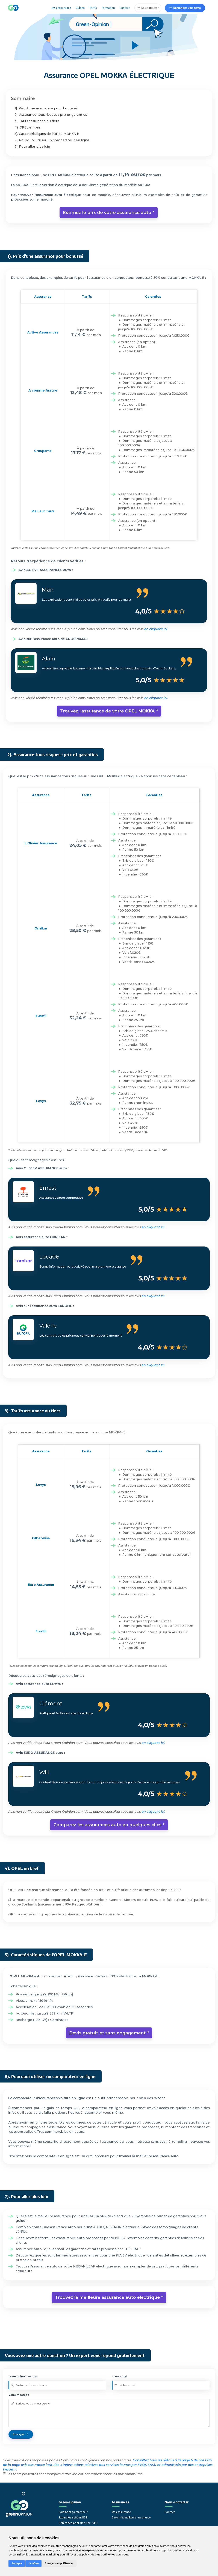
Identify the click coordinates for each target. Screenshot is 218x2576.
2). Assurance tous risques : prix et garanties (50, 115)
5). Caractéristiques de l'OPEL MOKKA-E (46, 134)
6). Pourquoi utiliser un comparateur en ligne (51, 140)
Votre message (18, 2394)
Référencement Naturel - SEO (78, 2522)
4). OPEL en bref (28, 127)
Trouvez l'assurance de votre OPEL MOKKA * (109, 710)
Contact (125, 8)
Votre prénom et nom (23, 2376)
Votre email (119, 2376)
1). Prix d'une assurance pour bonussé (45, 108)
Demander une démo (185, 8)
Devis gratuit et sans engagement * (109, 2032)
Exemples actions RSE (73, 2517)
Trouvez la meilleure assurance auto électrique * (109, 2297)
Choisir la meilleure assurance (131, 2517)
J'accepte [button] (16, 2563)
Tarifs (93, 8)
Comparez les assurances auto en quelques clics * (109, 1824)
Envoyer (21, 2434)
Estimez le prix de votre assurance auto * (108, 212)
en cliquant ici (155, 629)
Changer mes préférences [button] (59, 2563)
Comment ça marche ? (73, 2511)
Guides (80, 8)
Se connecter (148, 8)
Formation (108, 8)
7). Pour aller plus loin (32, 147)
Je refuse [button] (33, 2563)
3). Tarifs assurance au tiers (36, 121)
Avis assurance (61, 8)
